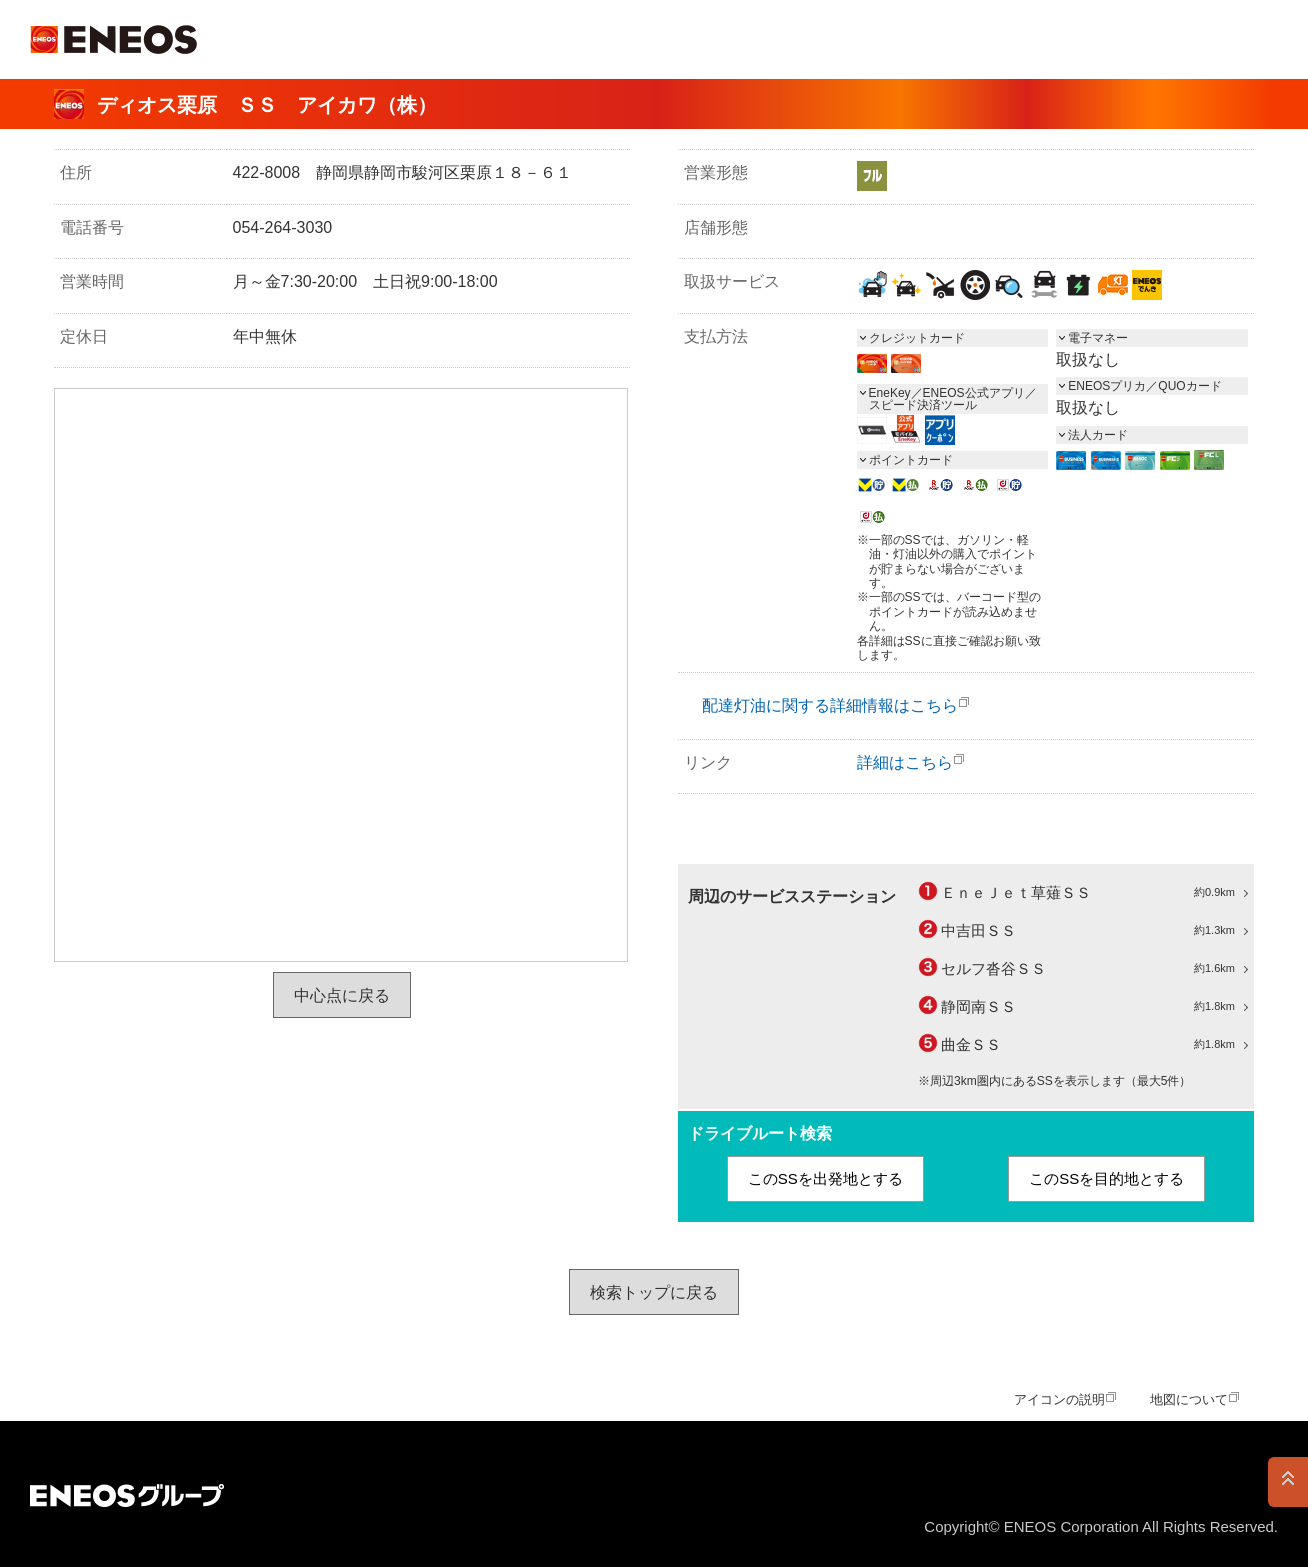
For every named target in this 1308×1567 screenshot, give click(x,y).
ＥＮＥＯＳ (113, 39)
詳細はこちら (905, 762)
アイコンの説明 (1059, 1399)
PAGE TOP (1288, 1482)
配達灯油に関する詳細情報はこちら (830, 705)
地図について (1189, 1399)
